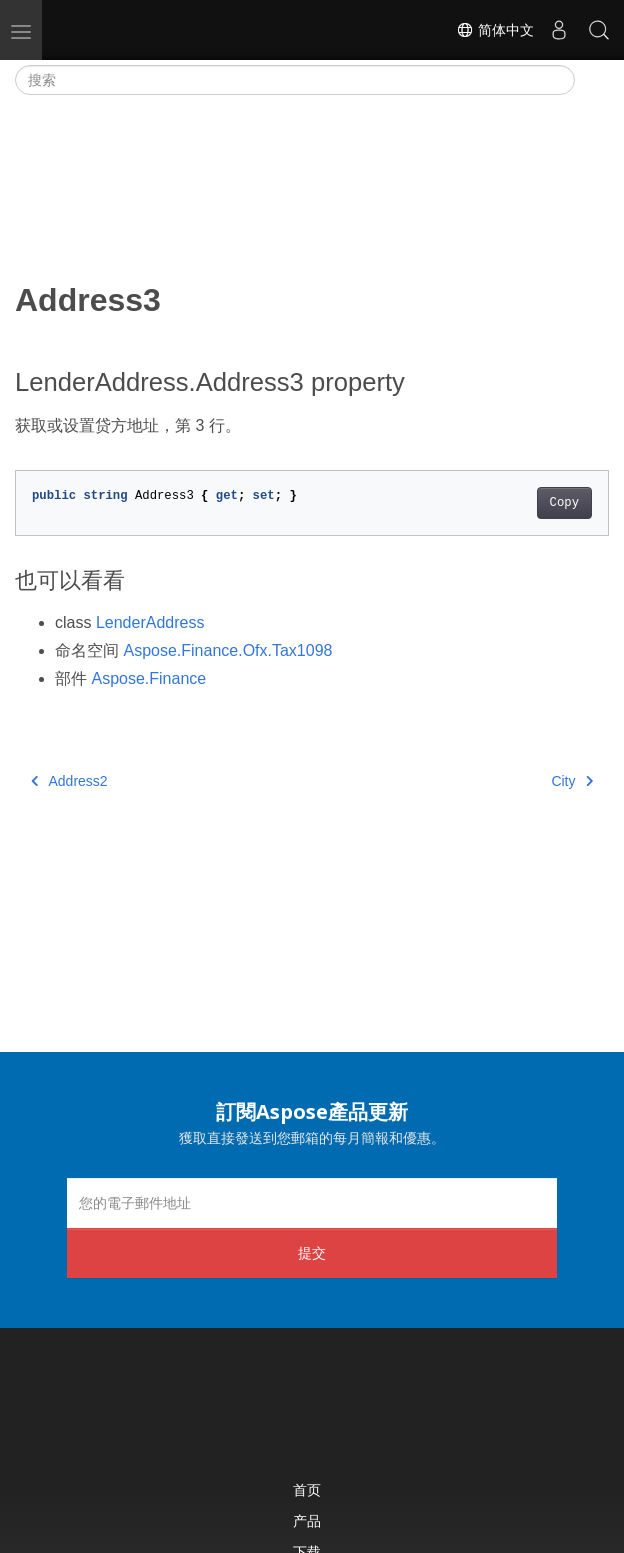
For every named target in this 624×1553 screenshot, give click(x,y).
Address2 (69, 781)
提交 (312, 1252)
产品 (307, 1520)
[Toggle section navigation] (592, 80)
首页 (307, 1489)
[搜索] (295, 80)
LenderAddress (150, 622)
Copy (564, 503)
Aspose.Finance (148, 678)
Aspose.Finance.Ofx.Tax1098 (227, 650)
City (572, 781)
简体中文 (495, 30)
